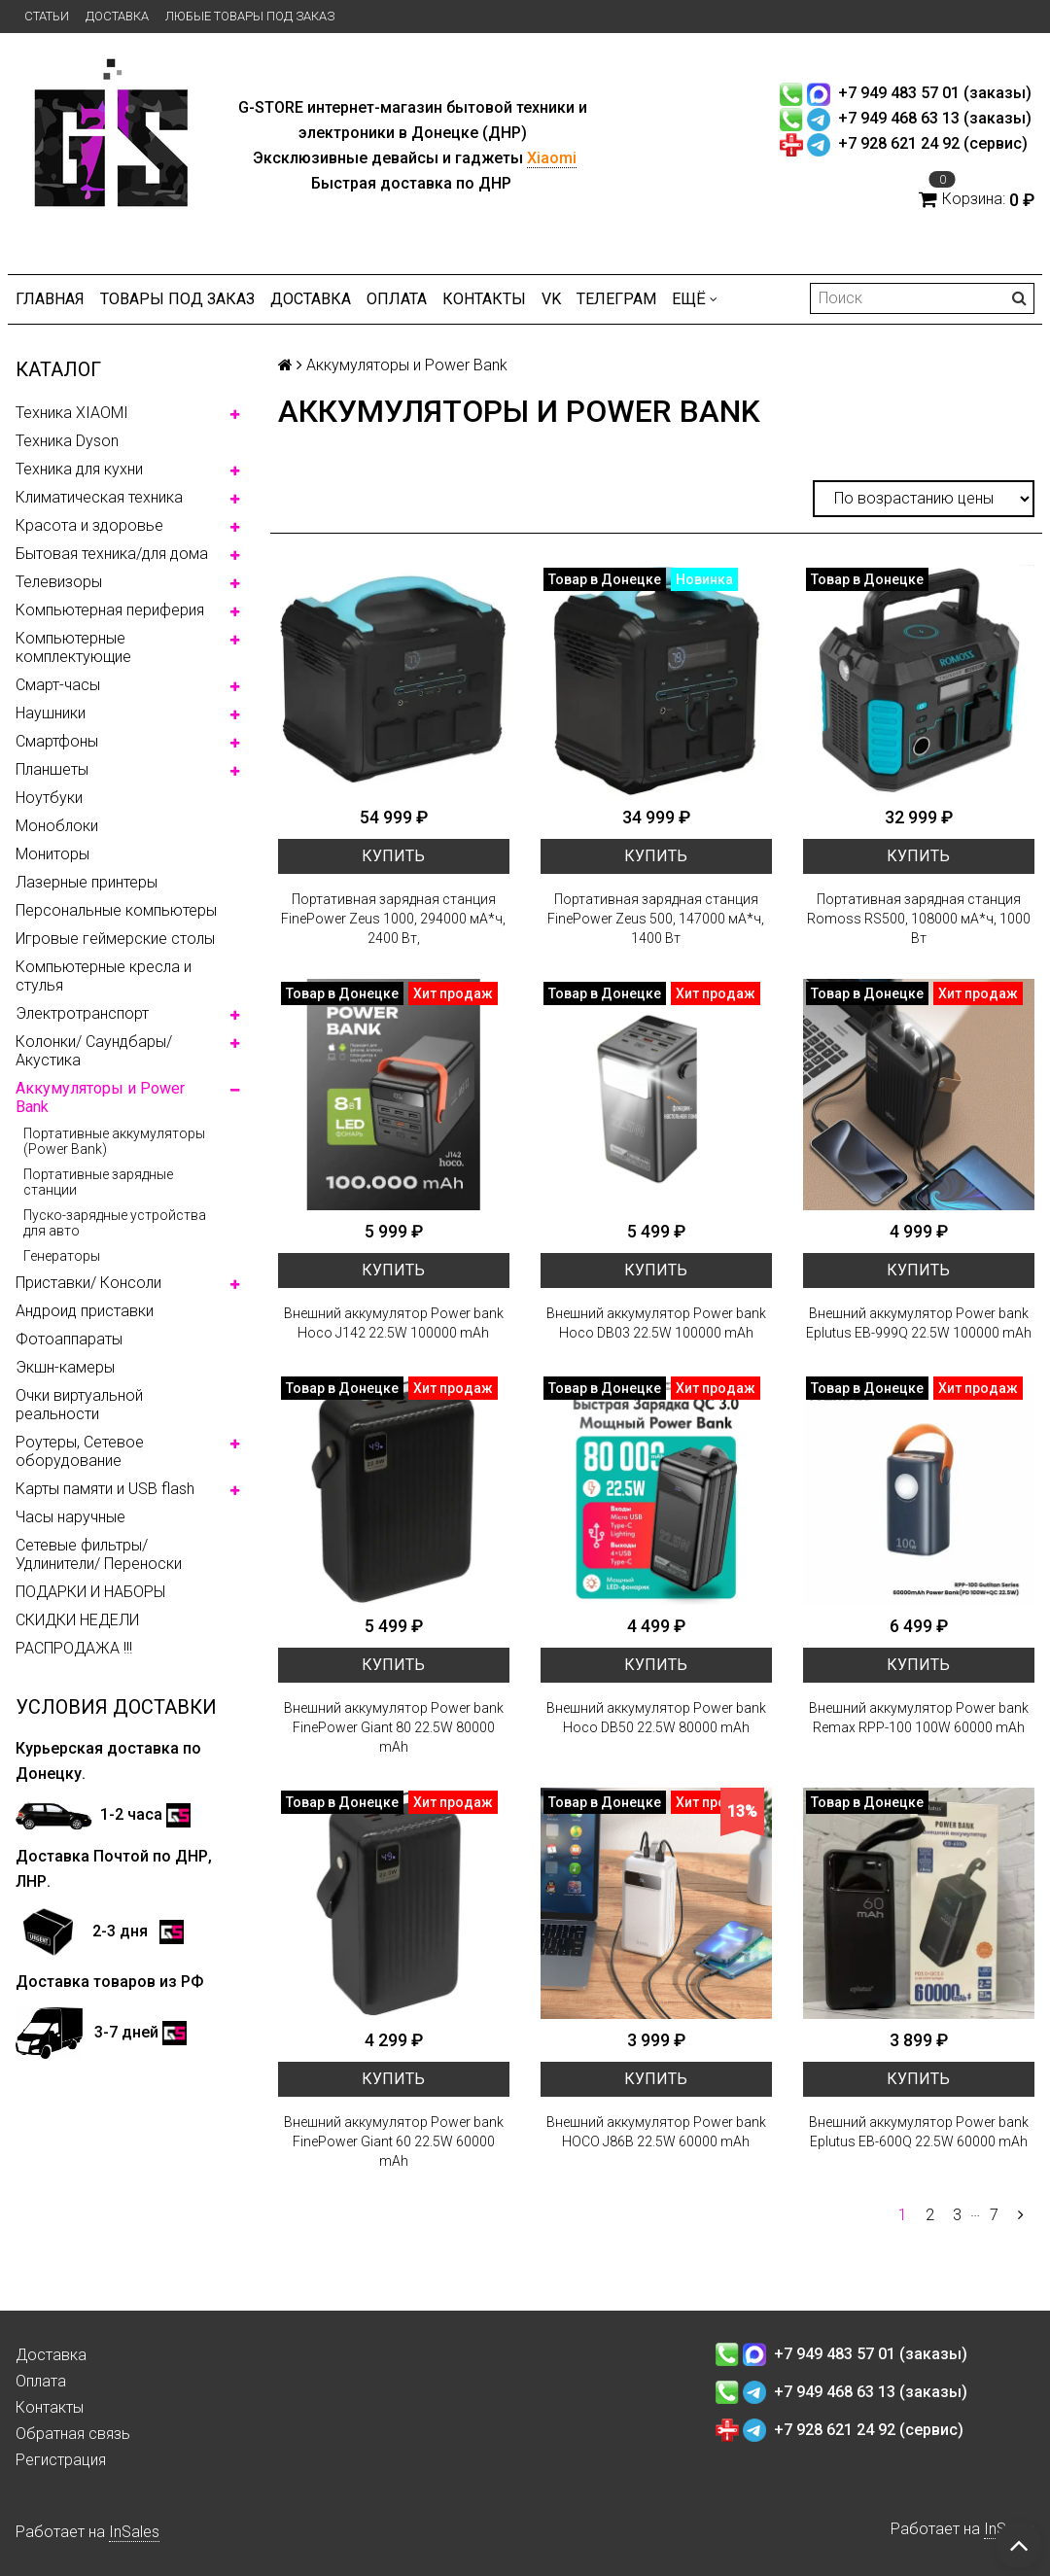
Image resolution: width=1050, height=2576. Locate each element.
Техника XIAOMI (72, 412)
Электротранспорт (82, 1013)
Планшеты (52, 769)
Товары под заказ (177, 299)
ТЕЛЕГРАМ (616, 299)
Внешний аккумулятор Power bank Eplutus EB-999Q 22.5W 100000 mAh (919, 1322)
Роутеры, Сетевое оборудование (80, 1451)
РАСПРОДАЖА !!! (74, 1648)
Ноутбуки (49, 797)
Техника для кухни (79, 469)
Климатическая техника (99, 497)
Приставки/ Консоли (88, 1282)
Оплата (397, 299)
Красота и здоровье (89, 525)
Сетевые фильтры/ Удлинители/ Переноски (99, 1554)
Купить (393, 856)
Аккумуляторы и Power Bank (100, 1097)
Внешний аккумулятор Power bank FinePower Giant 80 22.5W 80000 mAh (394, 1727)
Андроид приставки (85, 1311)
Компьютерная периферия (110, 610)
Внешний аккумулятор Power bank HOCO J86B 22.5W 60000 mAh (656, 2131)
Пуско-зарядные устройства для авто (114, 1222)
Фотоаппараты (69, 1339)
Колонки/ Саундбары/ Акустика (94, 1050)
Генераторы (61, 1256)
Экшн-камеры (65, 1367)
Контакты (484, 299)
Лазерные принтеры (87, 882)
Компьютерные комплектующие (73, 647)
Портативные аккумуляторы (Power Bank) (114, 1141)
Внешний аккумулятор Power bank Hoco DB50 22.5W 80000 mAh (656, 1717)
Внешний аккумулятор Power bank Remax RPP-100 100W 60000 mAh (919, 1717)
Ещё (695, 299)
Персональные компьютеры (116, 910)
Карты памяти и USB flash (105, 1488)
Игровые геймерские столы (115, 938)
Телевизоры (59, 582)
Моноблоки (57, 826)
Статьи (46, 16)
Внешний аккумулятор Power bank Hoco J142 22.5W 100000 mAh (394, 1322)
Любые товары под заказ (249, 16)
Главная (50, 299)
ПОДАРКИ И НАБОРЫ (90, 1592)
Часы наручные (70, 1517)
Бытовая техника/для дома (112, 553)
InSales (134, 2532)
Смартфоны (57, 741)
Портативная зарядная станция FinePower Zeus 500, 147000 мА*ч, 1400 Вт (655, 918)
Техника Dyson (67, 441)
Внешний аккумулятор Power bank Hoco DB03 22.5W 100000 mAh (656, 1322)
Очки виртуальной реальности (79, 1404)
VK (551, 299)
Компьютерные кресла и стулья (104, 975)
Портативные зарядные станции (98, 1182)
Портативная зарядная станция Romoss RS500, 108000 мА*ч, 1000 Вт (919, 918)
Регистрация (61, 2460)
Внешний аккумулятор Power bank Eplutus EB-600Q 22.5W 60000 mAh (919, 2131)
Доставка (117, 16)
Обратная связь (73, 2433)
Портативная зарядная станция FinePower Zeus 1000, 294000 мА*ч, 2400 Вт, (393, 918)
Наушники (51, 713)
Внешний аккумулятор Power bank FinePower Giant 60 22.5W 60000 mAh (394, 2141)
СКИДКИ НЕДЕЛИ (77, 1620)
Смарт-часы (58, 685)
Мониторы (52, 854)
